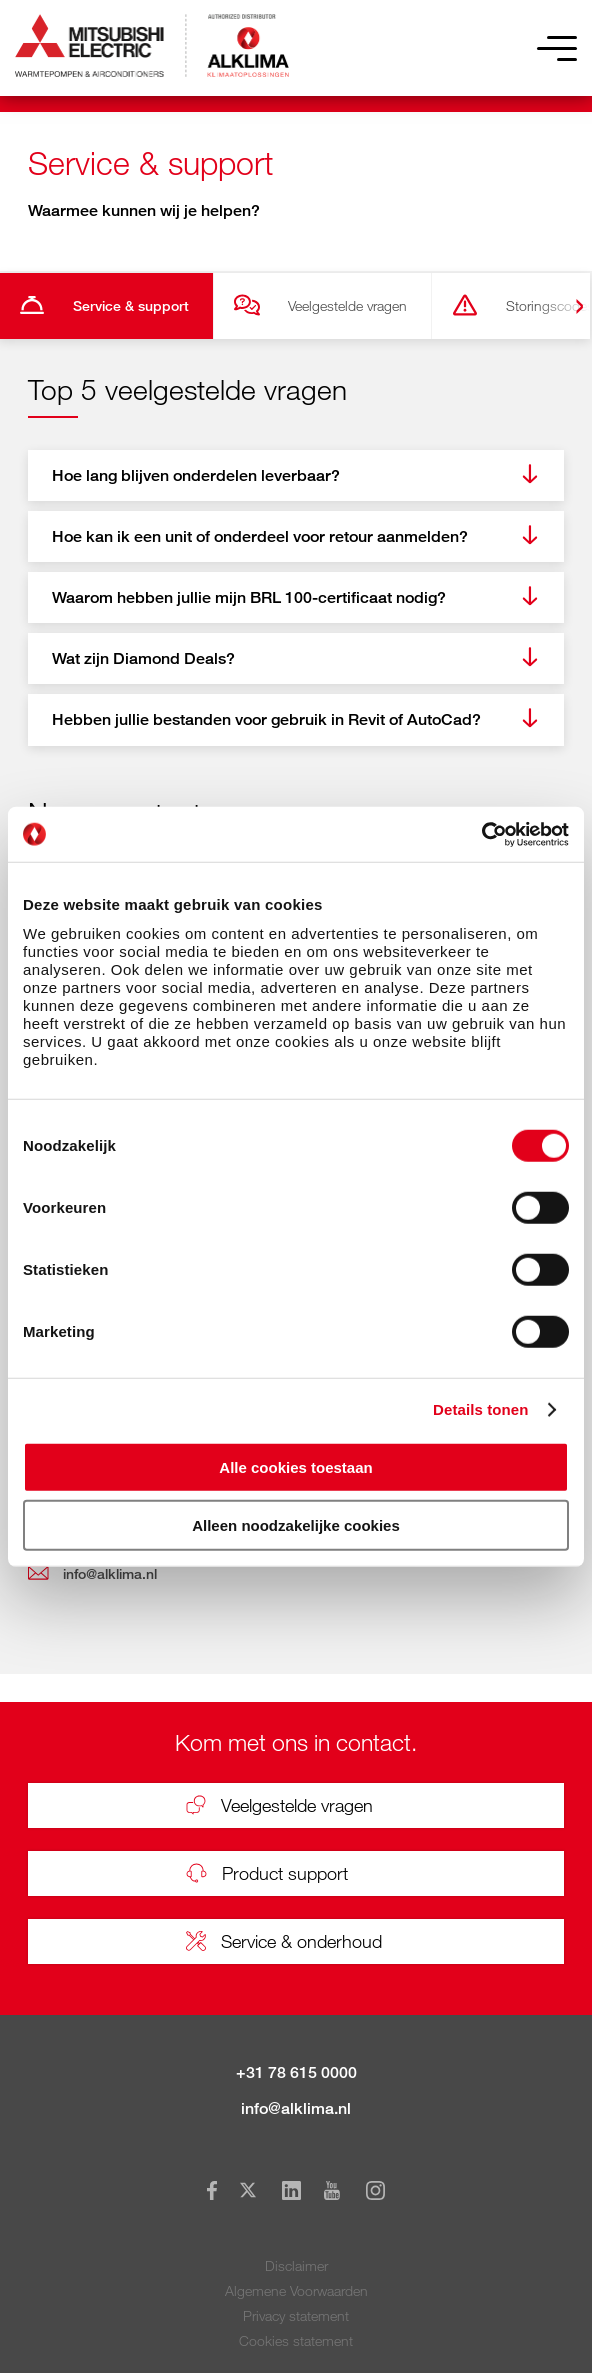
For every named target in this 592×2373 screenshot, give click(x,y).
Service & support (131, 305)
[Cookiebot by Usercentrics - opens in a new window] (481, 834)
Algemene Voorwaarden (296, 2290)
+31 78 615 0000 (296, 2072)
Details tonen (480, 1409)
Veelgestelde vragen (347, 305)
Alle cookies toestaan (295, 1466)
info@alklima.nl (296, 2108)
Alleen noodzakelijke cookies (296, 1525)
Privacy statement (296, 2315)
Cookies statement (296, 2340)
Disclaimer (296, 2265)
